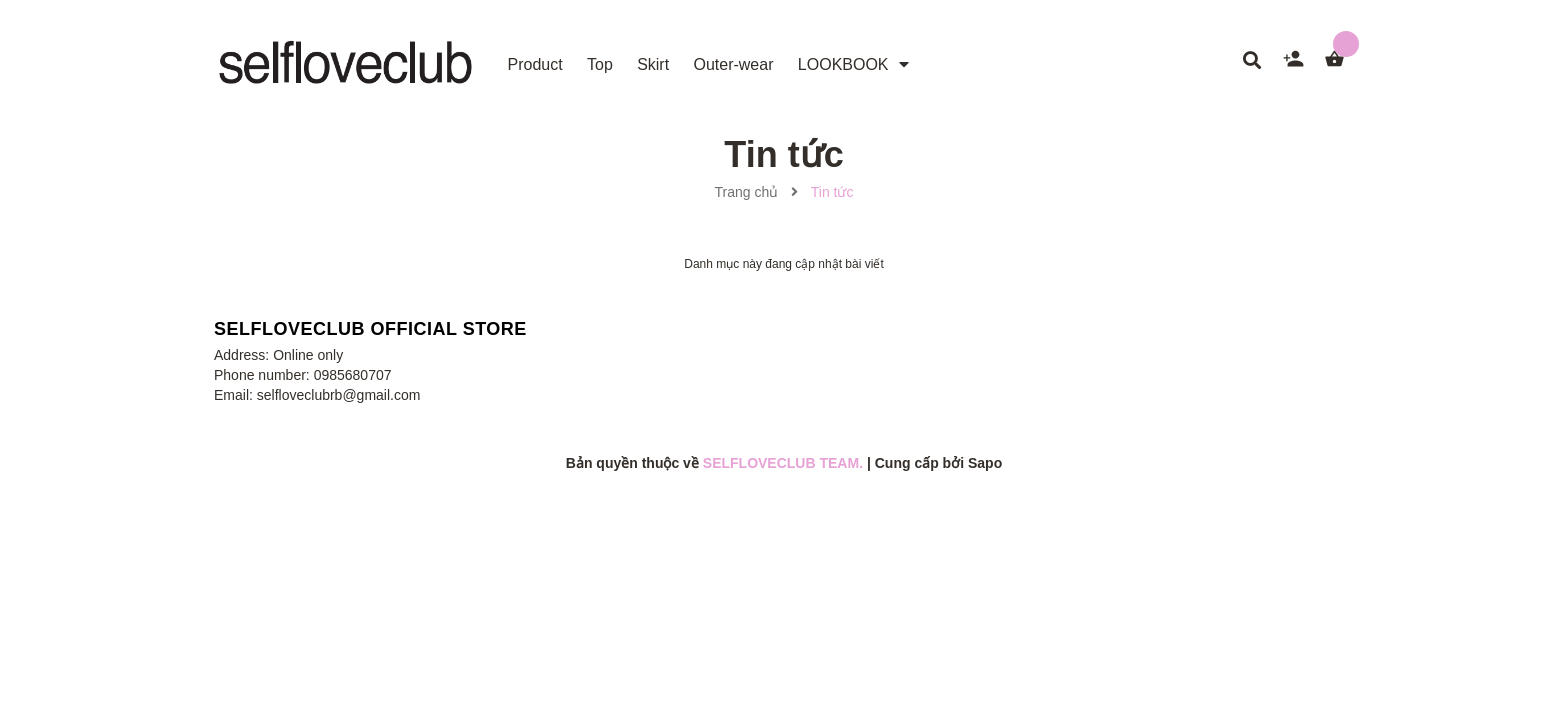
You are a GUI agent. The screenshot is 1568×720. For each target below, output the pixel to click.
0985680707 (353, 375)
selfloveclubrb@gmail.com (339, 395)
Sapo (985, 463)
